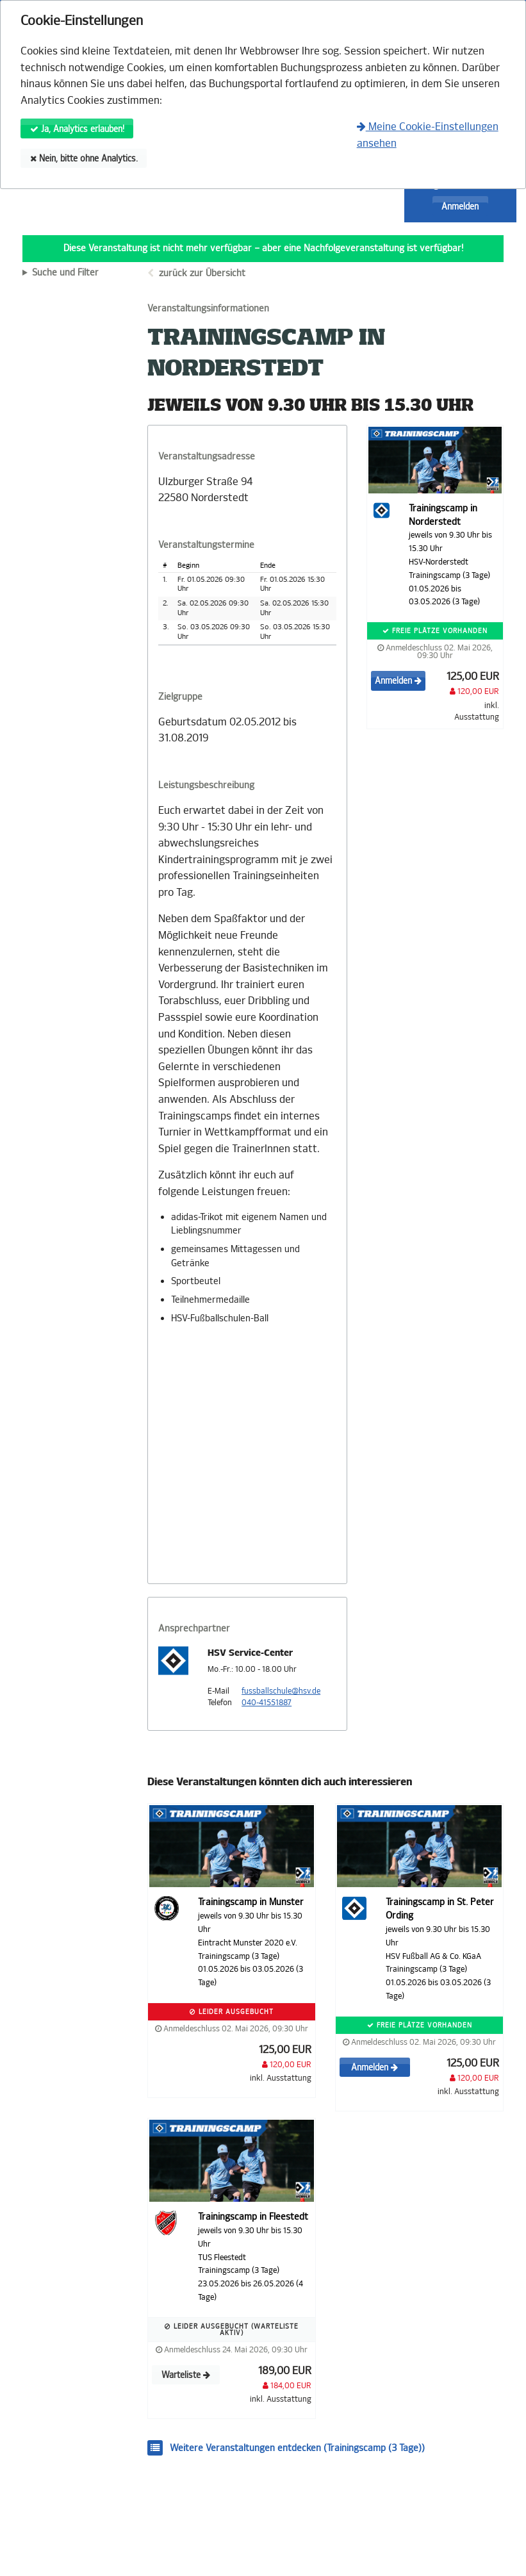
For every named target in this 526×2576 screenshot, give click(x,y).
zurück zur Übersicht (202, 273)
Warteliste (185, 2375)
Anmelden (460, 206)
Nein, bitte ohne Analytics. (84, 158)
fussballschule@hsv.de (281, 1691)
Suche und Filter (65, 272)
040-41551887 (267, 1702)
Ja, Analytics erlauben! (77, 129)
